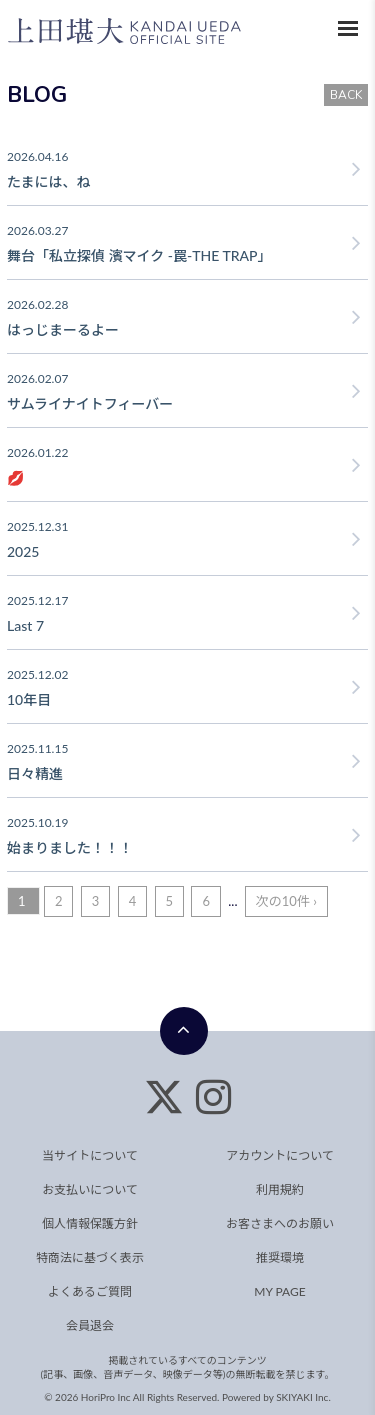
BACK (346, 95)
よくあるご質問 (90, 1291)
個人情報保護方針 (90, 1223)
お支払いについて (90, 1189)
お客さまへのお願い (280, 1223)
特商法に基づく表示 (90, 1257)
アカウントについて (280, 1155)
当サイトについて (90, 1155)
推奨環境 (280, 1257)
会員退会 (90, 1325)
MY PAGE (279, 1291)
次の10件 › (286, 901)
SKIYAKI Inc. (303, 1397)
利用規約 (280, 1189)
